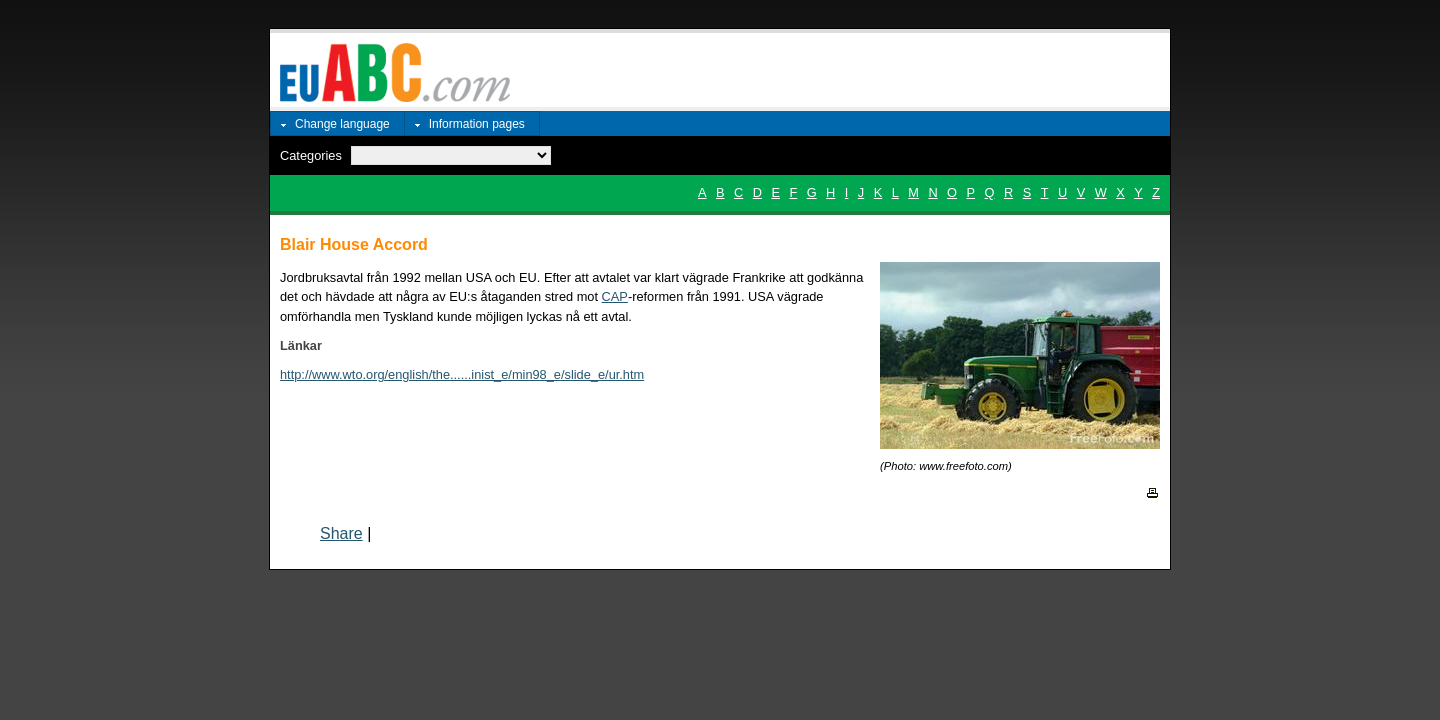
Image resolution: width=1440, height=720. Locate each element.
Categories (311, 155)
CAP (615, 296)
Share (341, 533)
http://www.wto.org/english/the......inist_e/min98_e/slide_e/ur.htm (462, 374)
